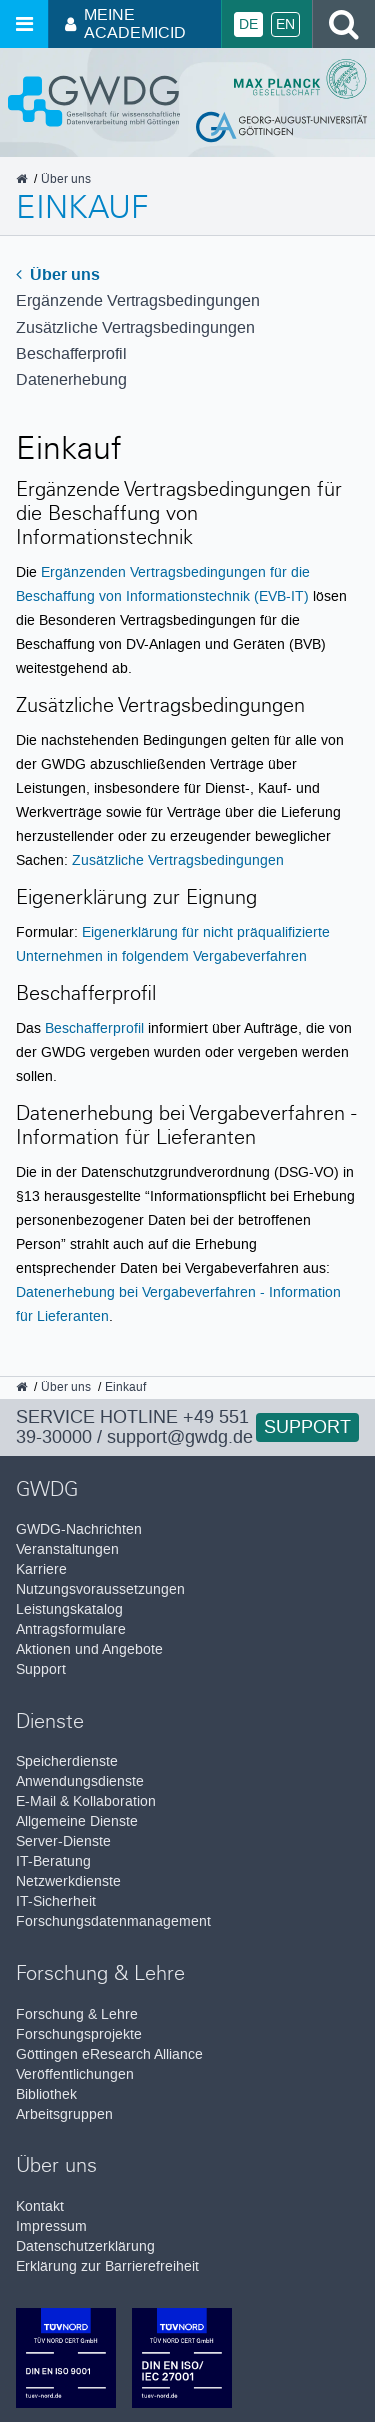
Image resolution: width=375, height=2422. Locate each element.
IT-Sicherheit (56, 1901)
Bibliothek (46, 2094)
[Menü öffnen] (24, 24)
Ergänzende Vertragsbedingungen (138, 300)
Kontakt (40, 2206)
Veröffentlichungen (75, 2074)
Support (307, 1427)
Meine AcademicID (125, 23)
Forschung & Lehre (77, 2014)
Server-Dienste (63, 1841)
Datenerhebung (71, 379)
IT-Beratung (53, 1861)
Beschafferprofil (71, 353)
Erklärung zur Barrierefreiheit (107, 2266)
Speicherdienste (67, 1761)
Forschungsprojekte (79, 2034)
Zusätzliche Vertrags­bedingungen (135, 327)
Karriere (41, 1569)
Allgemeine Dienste (77, 1821)
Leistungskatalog (69, 1609)
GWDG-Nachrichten (79, 1529)
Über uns (58, 274)
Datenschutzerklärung (85, 2246)
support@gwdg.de (180, 1437)
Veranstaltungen (67, 1549)
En (285, 24)
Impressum (51, 2226)
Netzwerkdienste (68, 1881)
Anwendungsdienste (80, 1781)
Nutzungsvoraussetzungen (100, 1589)
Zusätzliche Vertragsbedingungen (178, 860)
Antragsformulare (71, 1629)
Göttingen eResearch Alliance (109, 2054)
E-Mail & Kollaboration (86, 1801)
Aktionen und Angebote (89, 1649)
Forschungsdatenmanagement (113, 1921)
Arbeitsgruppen (64, 2114)
